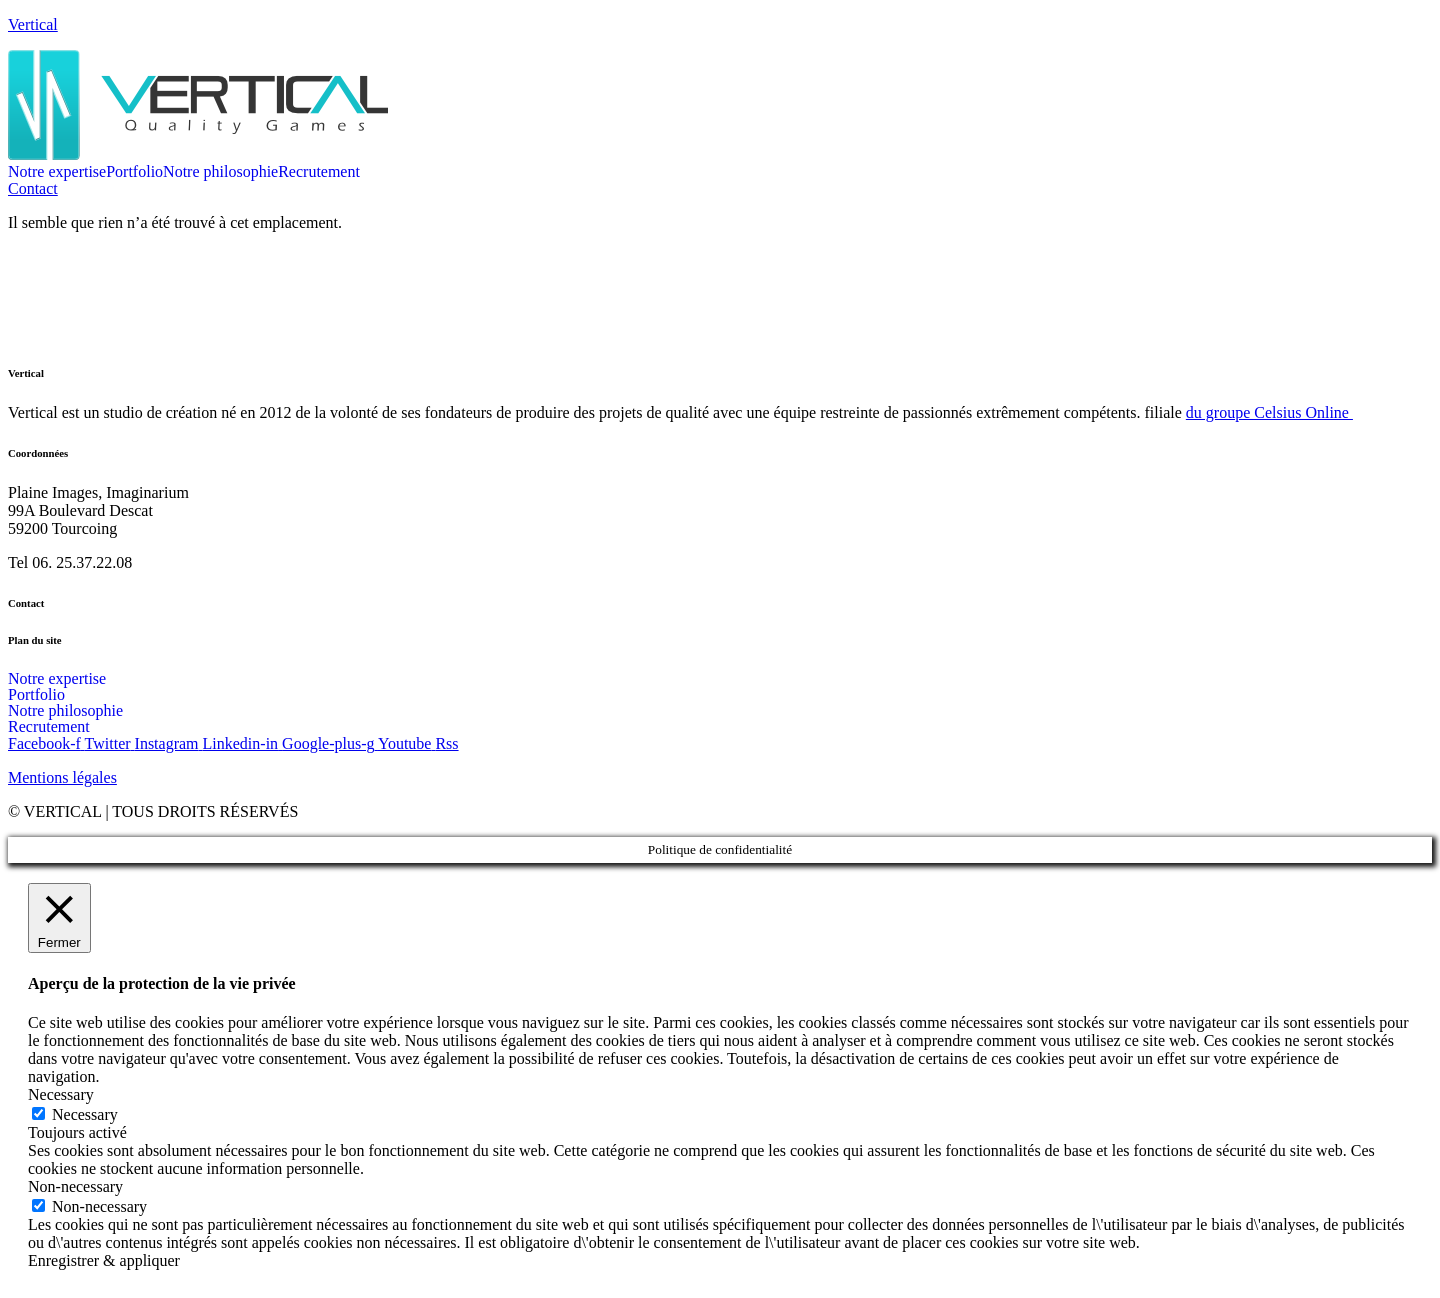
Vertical (33, 24)
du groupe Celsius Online (1269, 412)
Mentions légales (62, 777)
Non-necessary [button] (75, 1186)
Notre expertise (57, 172)
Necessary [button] (61, 1094)
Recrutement (319, 172)
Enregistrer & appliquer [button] (104, 1260)
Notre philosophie (220, 172)
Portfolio (134, 172)
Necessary (85, 1114)
